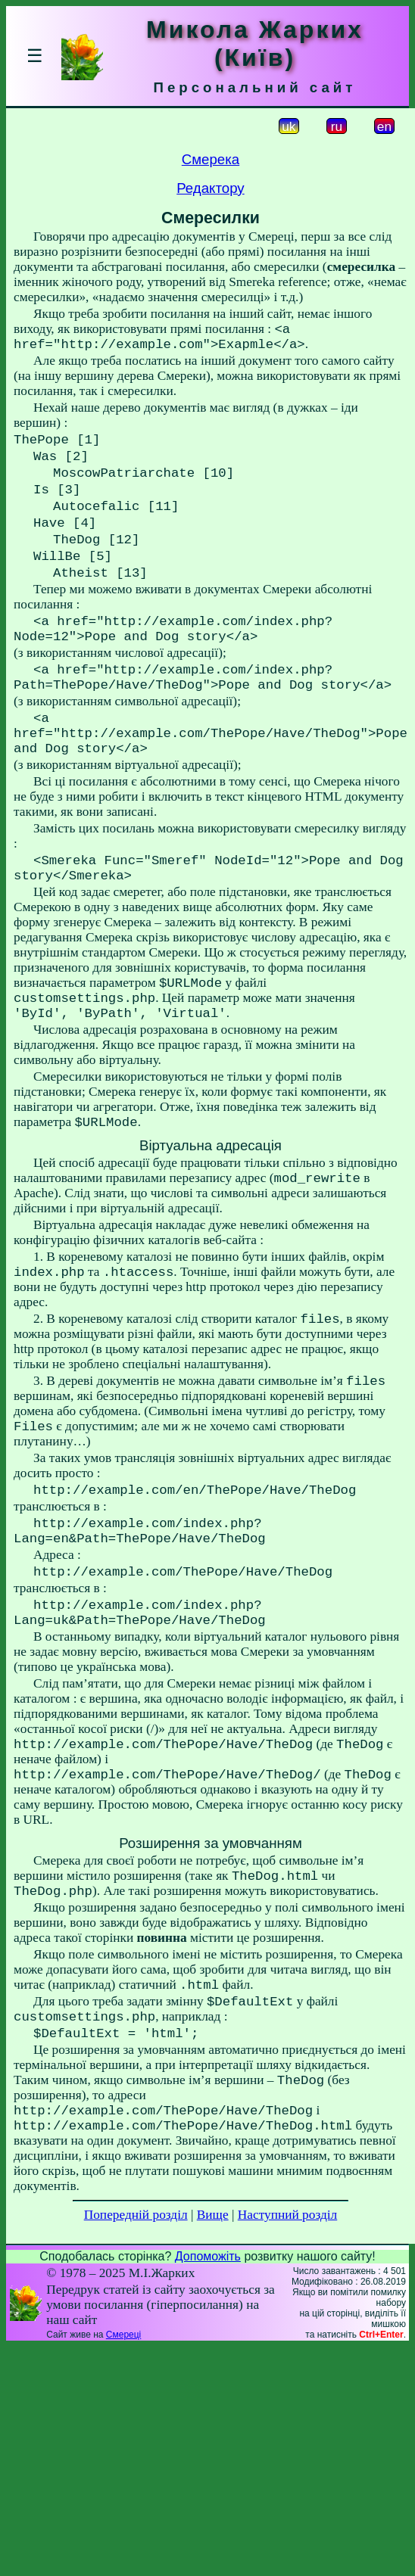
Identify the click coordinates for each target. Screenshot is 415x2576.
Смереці (123, 2474)
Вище (213, 2354)
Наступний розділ (287, 2354)
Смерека (210, 159)
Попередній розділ (136, 2354)
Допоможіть (208, 2395)
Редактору (210, 188)
